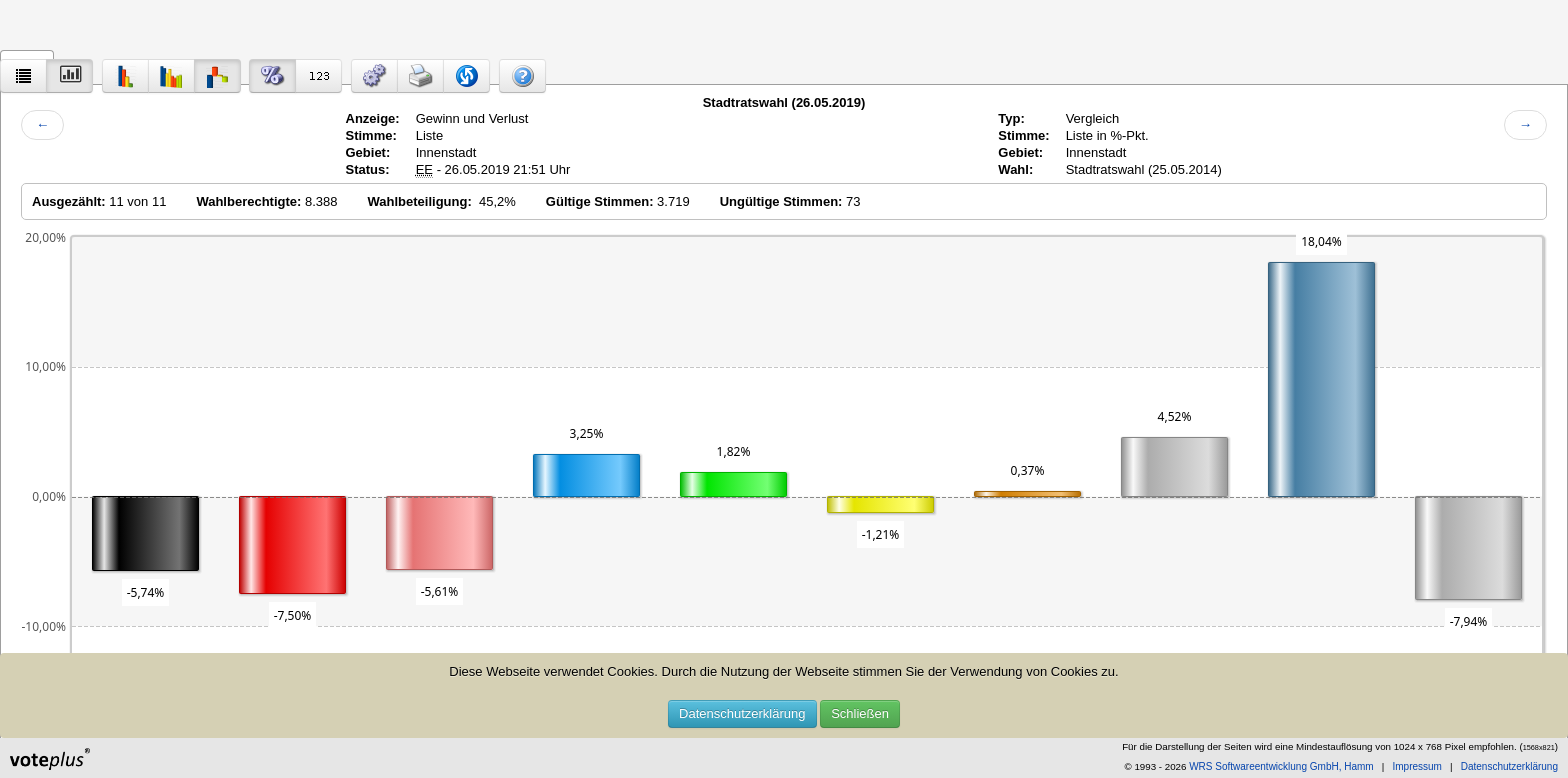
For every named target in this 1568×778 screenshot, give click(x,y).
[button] (374, 76)
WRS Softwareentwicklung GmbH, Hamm (1281, 766)
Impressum (1416, 766)
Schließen (860, 713)
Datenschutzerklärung (742, 713)
